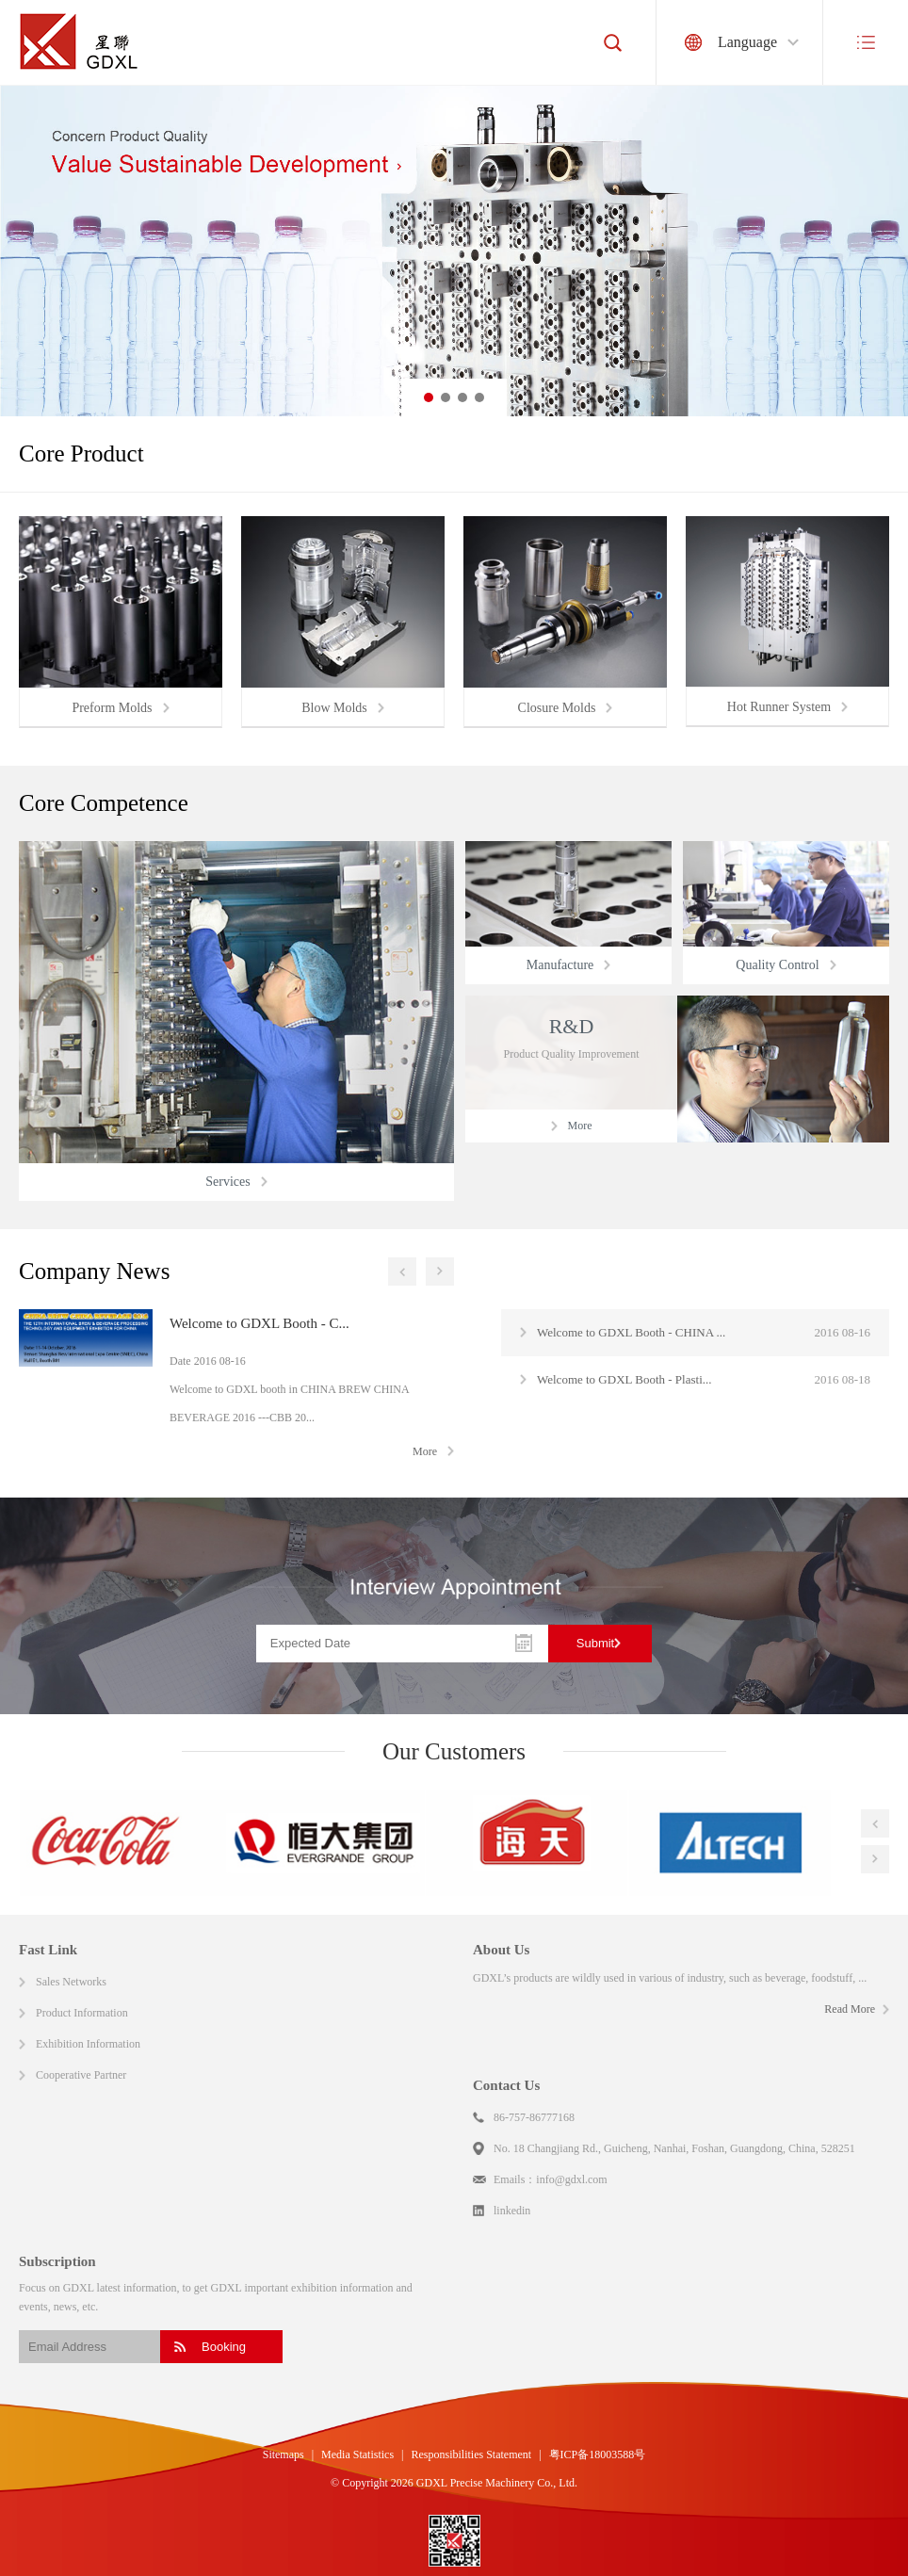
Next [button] (440, 1271)
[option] (454, 251)
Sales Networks (71, 1981)
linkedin (512, 2210)
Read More (849, 2009)
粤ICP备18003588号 (597, 2454)
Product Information (82, 2012)
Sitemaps (283, 2454)
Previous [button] (402, 1271)
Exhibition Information (88, 2043)
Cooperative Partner (81, 2075)
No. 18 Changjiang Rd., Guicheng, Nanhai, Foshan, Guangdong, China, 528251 (674, 2148)
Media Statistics (357, 2454)
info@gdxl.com (571, 2179)
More (425, 1451)
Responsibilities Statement (472, 2454)
